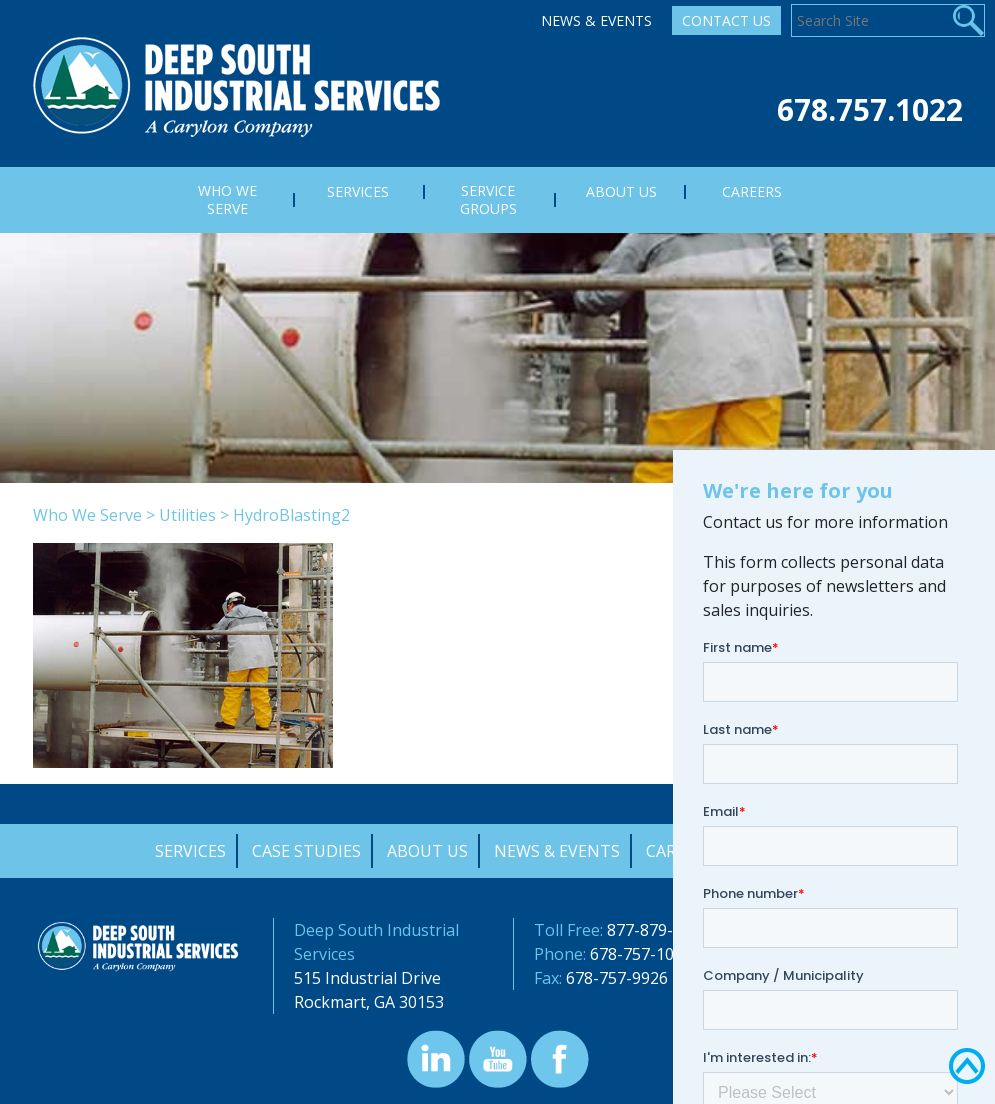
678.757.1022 (870, 109)
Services (190, 851)
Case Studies (306, 851)
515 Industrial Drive (367, 978)
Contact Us (726, 20)
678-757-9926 (617, 978)
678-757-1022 (641, 954)
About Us (427, 851)
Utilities (187, 515)
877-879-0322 (658, 930)
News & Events (596, 20)
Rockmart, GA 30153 (369, 1002)
